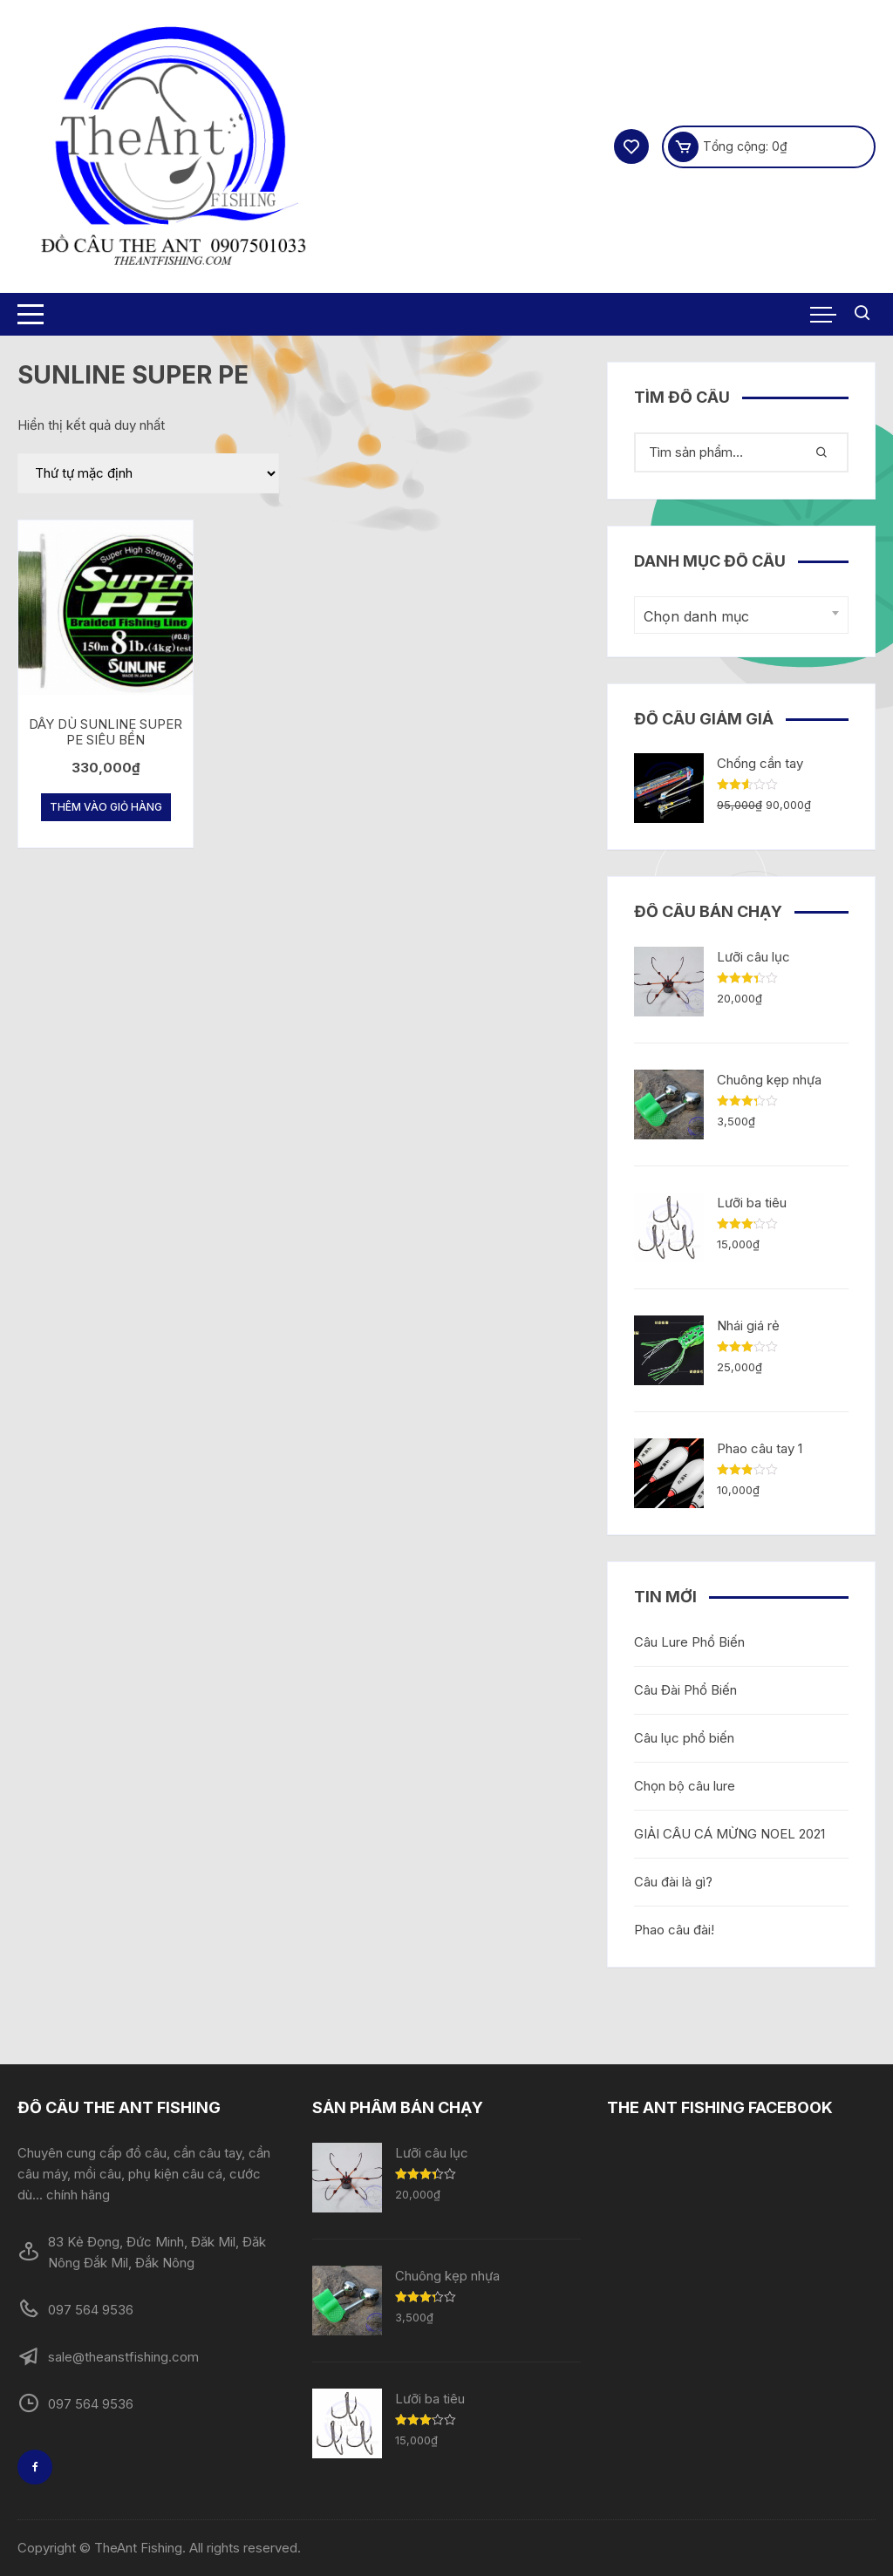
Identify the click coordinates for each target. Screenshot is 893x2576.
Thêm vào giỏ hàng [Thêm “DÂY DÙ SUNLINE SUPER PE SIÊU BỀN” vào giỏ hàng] (106, 806)
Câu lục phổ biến (684, 1738)
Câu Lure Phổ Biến (689, 1642)
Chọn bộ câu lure (684, 1785)
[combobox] (741, 615)
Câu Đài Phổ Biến (685, 1690)
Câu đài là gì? (673, 1881)
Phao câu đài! (674, 1929)
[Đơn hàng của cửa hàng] (148, 473)
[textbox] (737, 616)
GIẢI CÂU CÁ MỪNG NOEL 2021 (729, 1833)
